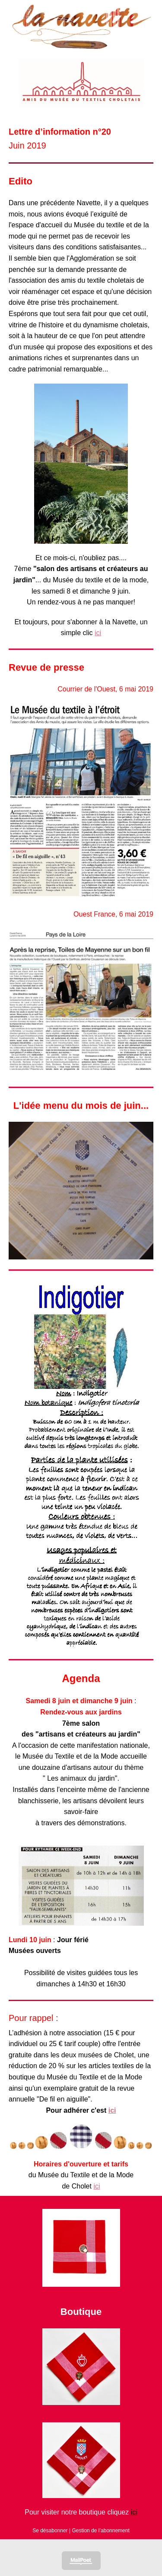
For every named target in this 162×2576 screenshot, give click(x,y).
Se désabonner (49, 2531)
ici (98, 632)
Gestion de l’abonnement (100, 2531)
